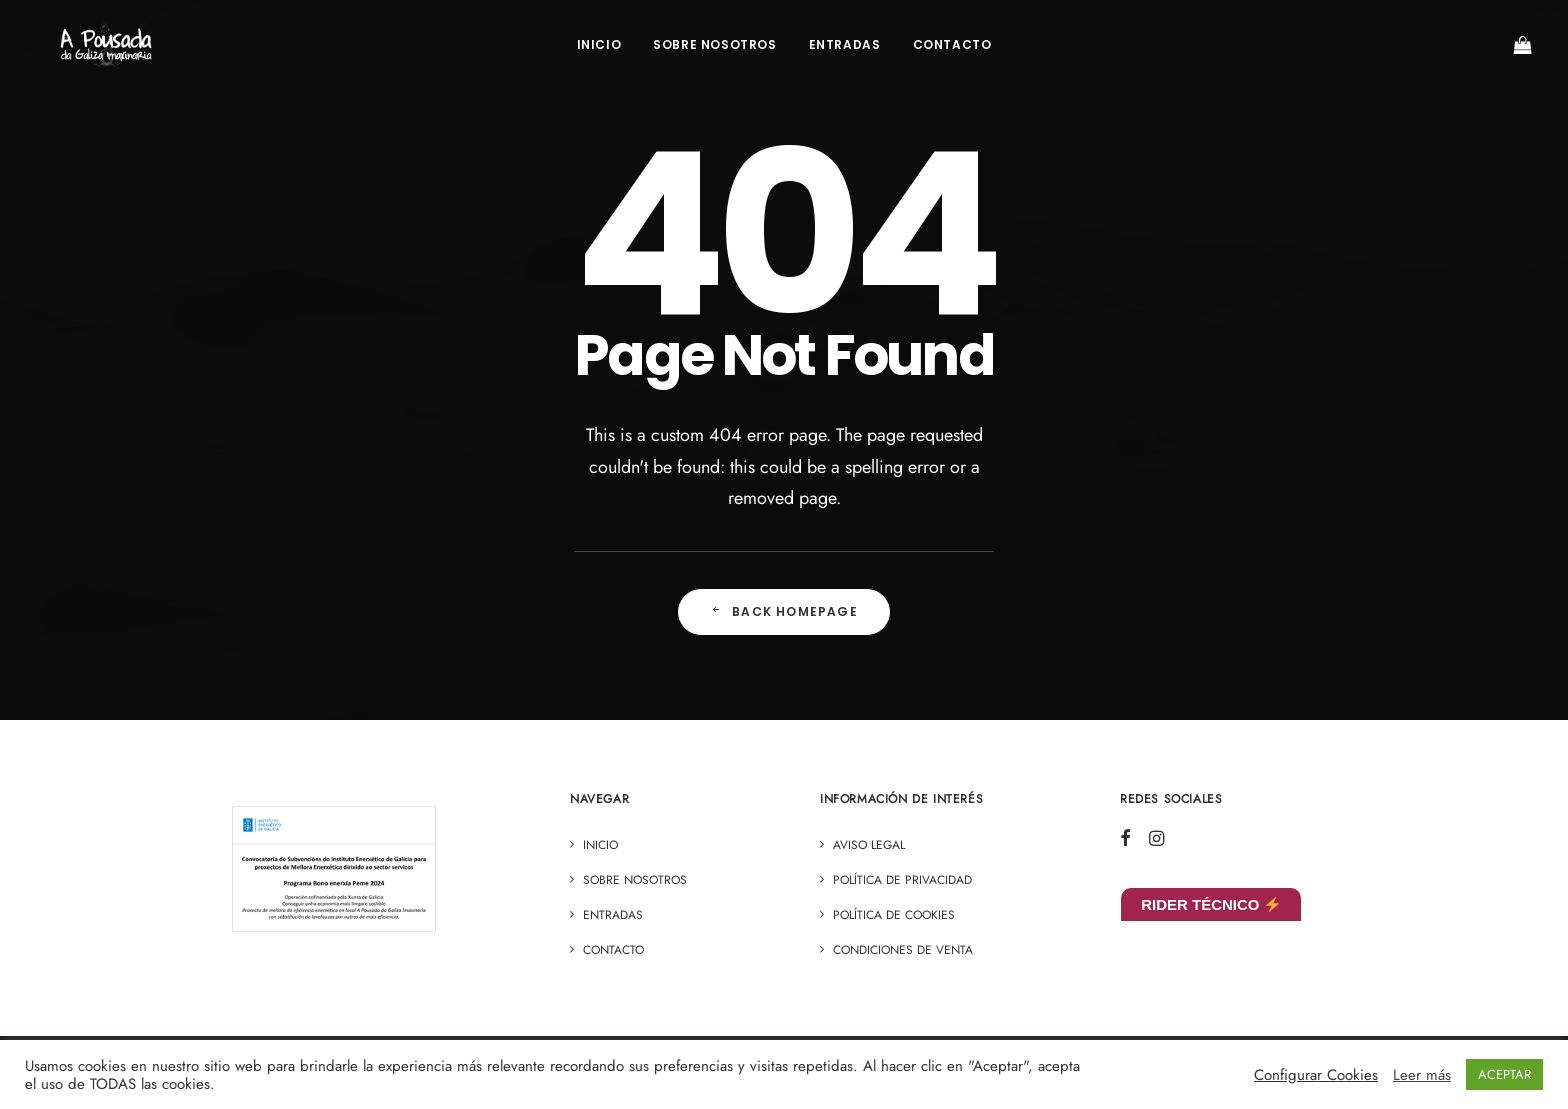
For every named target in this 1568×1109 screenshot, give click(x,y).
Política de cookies (894, 915)
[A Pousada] (109, 47)
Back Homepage (784, 611)
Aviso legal (869, 845)
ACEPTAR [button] (1504, 1074)
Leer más (1422, 1075)
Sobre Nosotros (714, 46)
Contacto (952, 46)
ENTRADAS (845, 46)
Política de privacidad (902, 880)
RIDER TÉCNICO (1210, 904)
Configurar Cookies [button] (1316, 1075)
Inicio (599, 46)
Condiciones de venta (903, 950)
